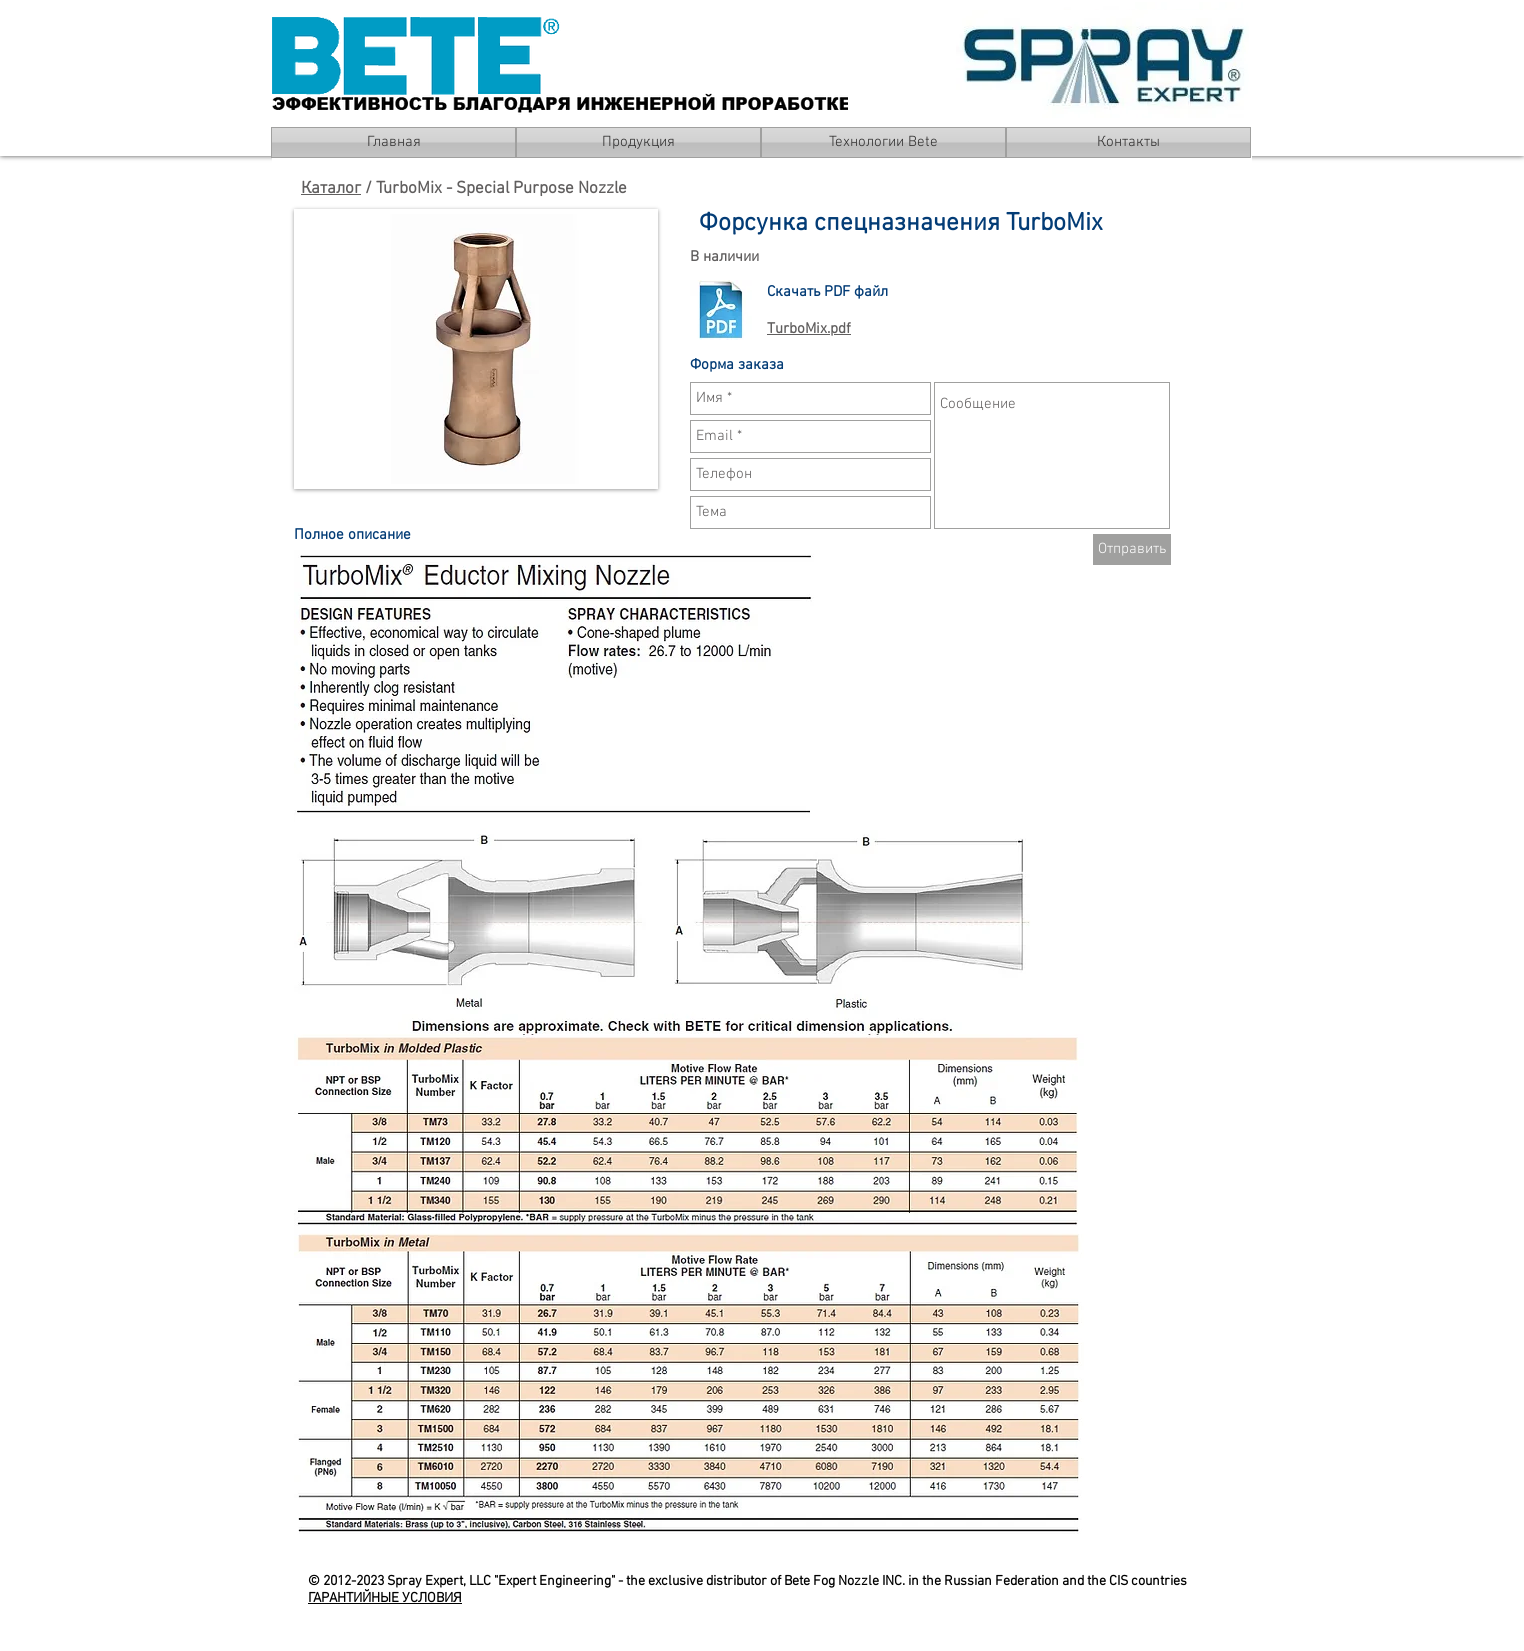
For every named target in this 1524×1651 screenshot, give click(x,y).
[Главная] (393, 142)
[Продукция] (638, 142)
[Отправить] (1132, 549)
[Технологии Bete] (883, 142)
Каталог (331, 189)
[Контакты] (1128, 142)
